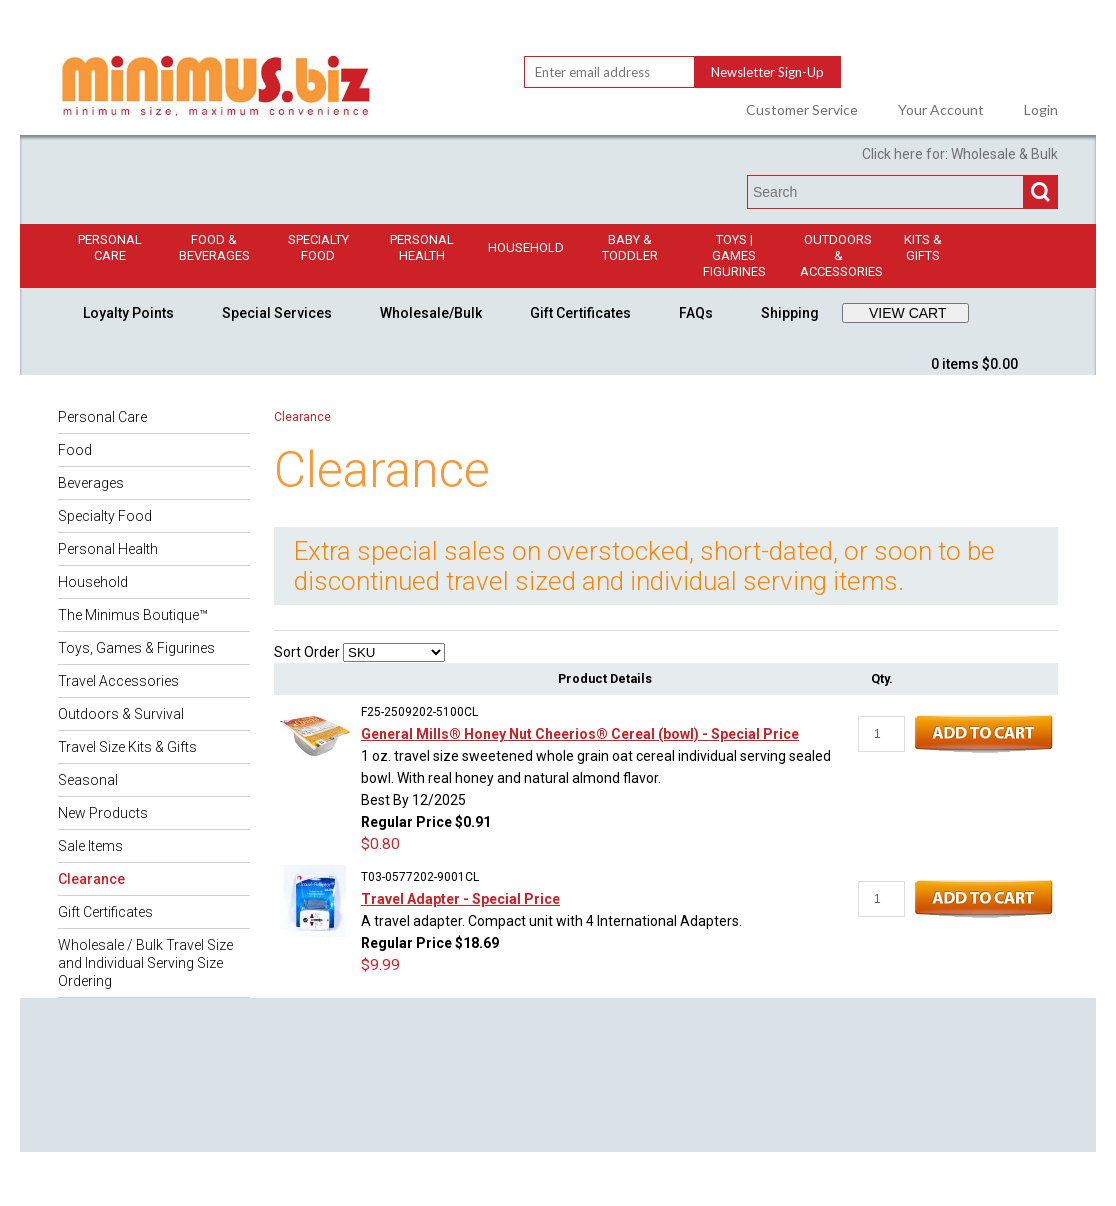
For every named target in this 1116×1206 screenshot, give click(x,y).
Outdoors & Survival (121, 714)
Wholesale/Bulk (431, 313)
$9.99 (380, 965)
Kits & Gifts (923, 247)
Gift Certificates (580, 313)
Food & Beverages (214, 247)
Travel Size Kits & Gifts (127, 747)
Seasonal (88, 780)
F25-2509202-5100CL (419, 712)
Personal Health (422, 247)
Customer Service (802, 110)
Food (75, 450)
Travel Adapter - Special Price (460, 899)
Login (1041, 110)
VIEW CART (908, 313)
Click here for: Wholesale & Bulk (960, 154)
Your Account (941, 110)
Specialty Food (318, 247)
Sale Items (90, 846)
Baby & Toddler (630, 247)
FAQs (696, 313)
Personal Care (110, 247)
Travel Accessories (118, 681)
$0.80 (380, 844)
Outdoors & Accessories (841, 255)
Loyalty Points (128, 313)
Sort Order (307, 652)
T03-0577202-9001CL (420, 877)
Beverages (91, 483)
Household (526, 247)
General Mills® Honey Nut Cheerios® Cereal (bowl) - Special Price (580, 734)
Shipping (790, 313)
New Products (103, 813)
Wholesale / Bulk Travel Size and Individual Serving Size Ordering (145, 963)
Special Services (277, 313)
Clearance (91, 879)
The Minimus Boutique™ (133, 615)
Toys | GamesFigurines (734, 255)
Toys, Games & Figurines (136, 648)
